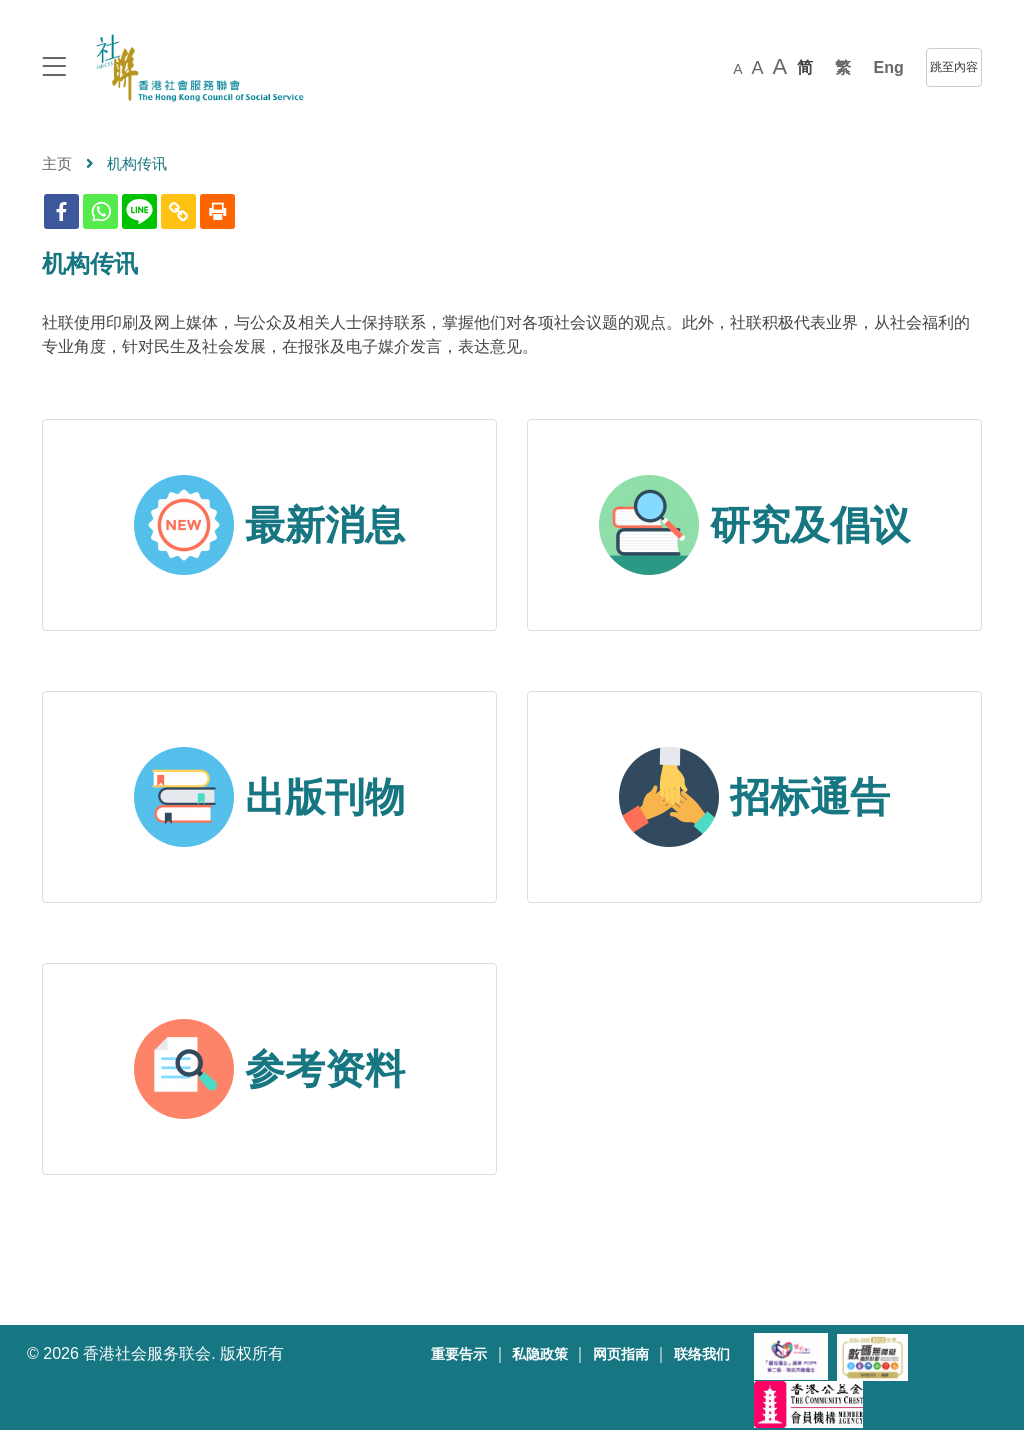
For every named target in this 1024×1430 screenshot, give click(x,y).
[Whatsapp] (100, 211)
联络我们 (702, 1354)
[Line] (139, 211)
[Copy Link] (178, 211)
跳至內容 (954, 67)
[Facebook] (61, 211)
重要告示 (459, 1354)
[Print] (217, 211)
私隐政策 (540, 1354)
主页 (57, 163)
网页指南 (621, 1354)
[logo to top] (54, 68)
